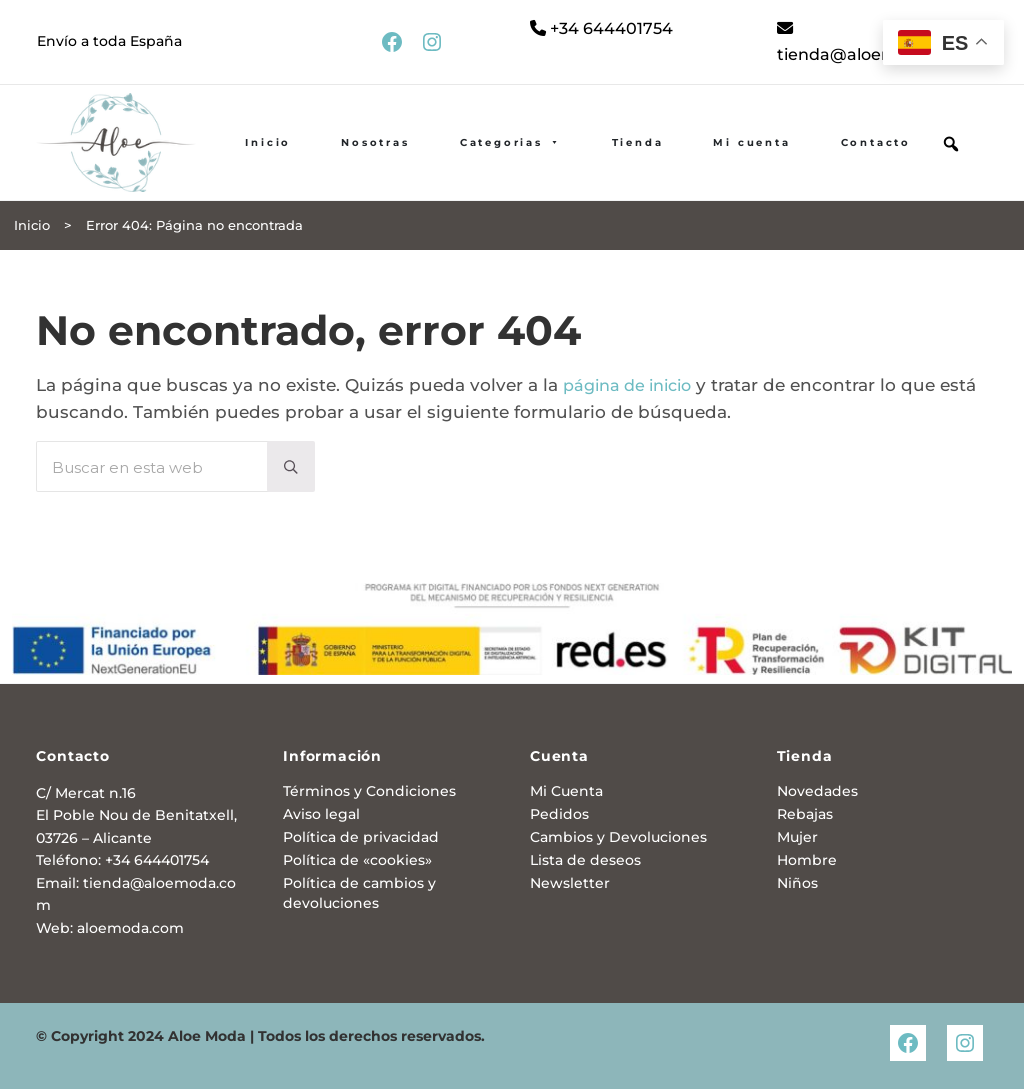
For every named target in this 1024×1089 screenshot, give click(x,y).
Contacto (876, 143)
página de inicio (633, 386)
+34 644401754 (604, 29)
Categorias (511, 143)
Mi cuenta (751, 143)
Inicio (268, 143)
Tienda (638, 143)
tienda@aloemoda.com (879, 43)
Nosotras (375, 143)
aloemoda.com (130, 928)
